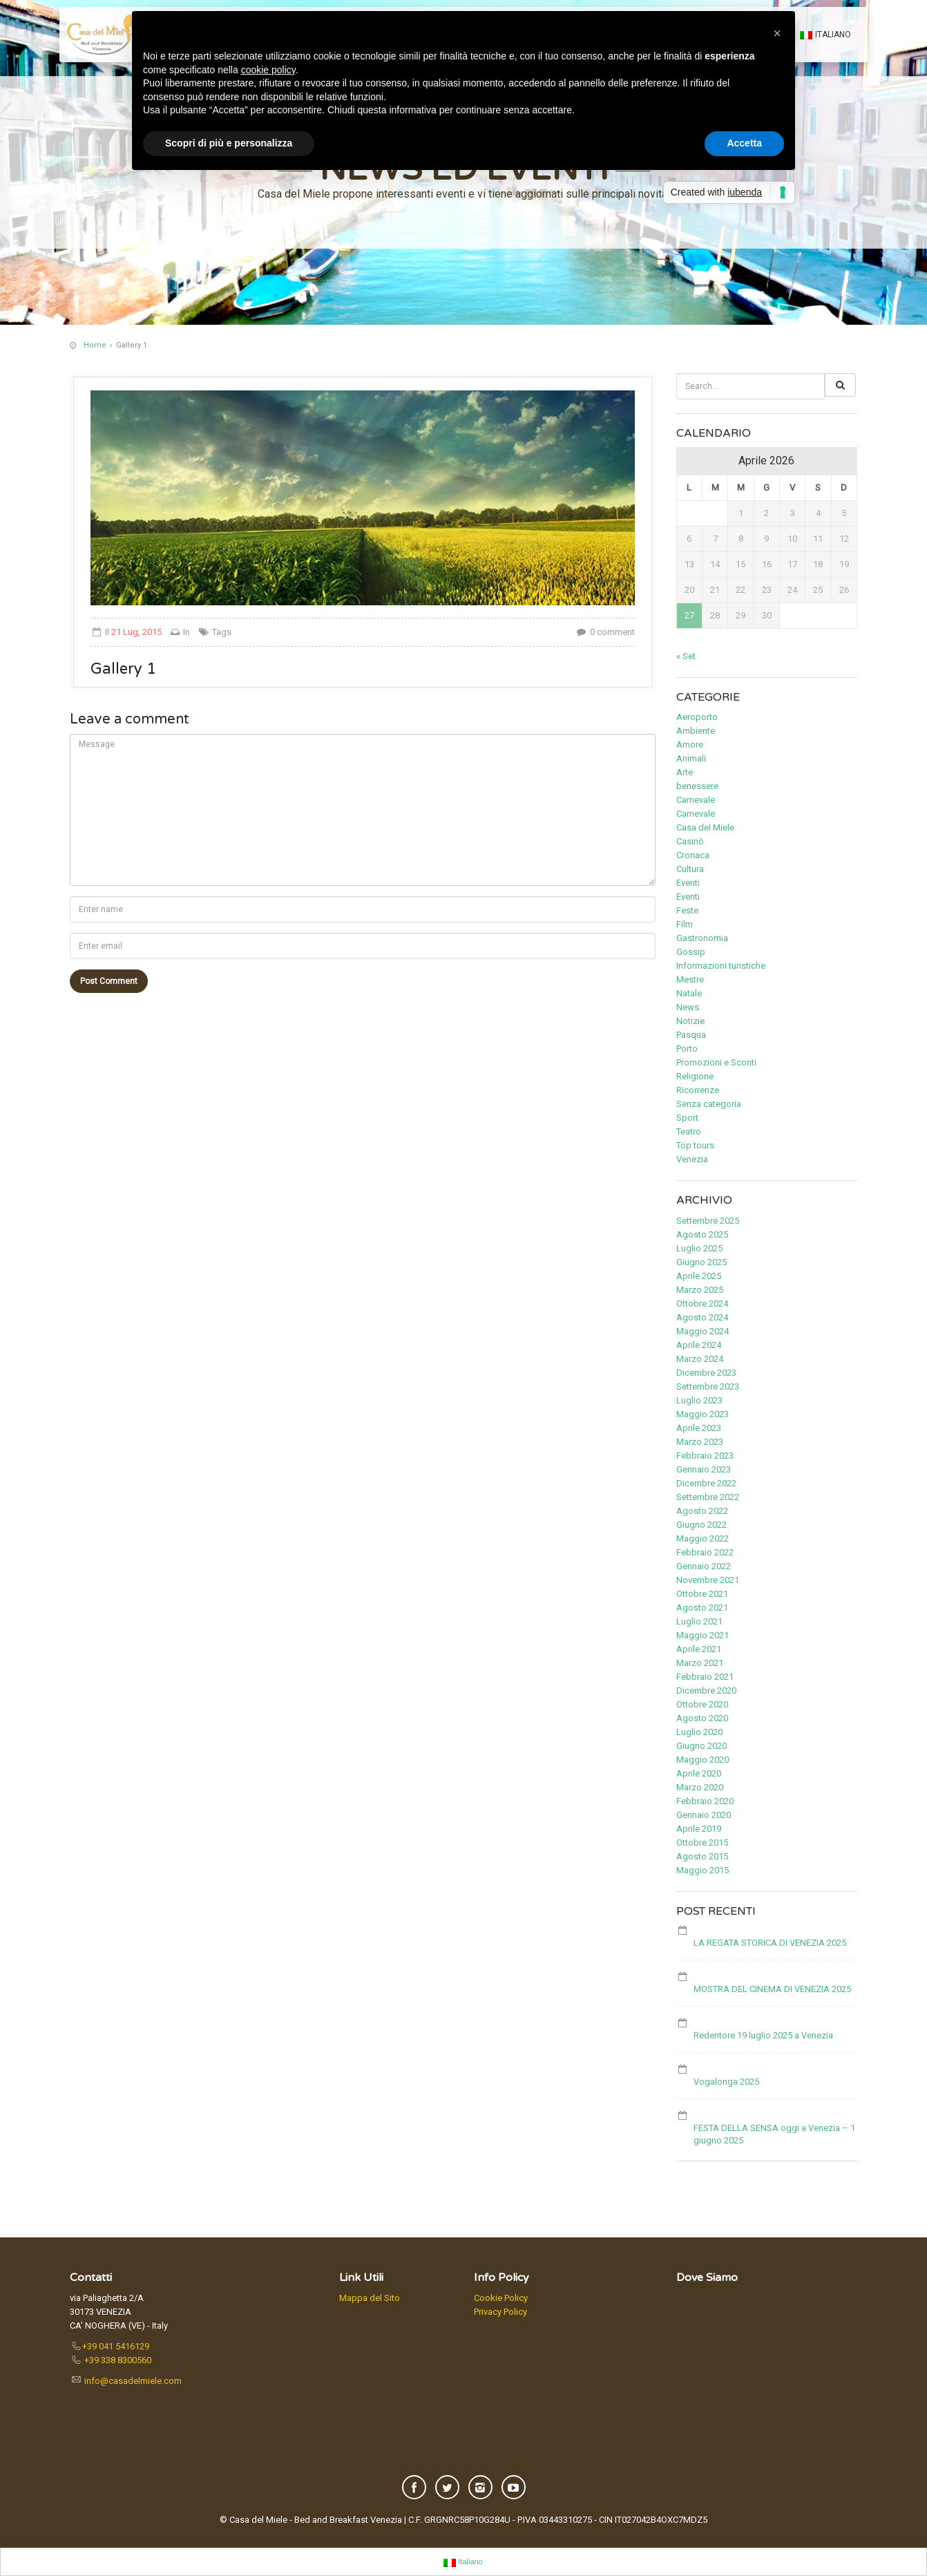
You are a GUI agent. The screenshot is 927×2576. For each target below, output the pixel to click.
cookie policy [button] (268, 69)
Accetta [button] (744, 143)
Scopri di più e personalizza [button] (228, 143)
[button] (777, 33)
